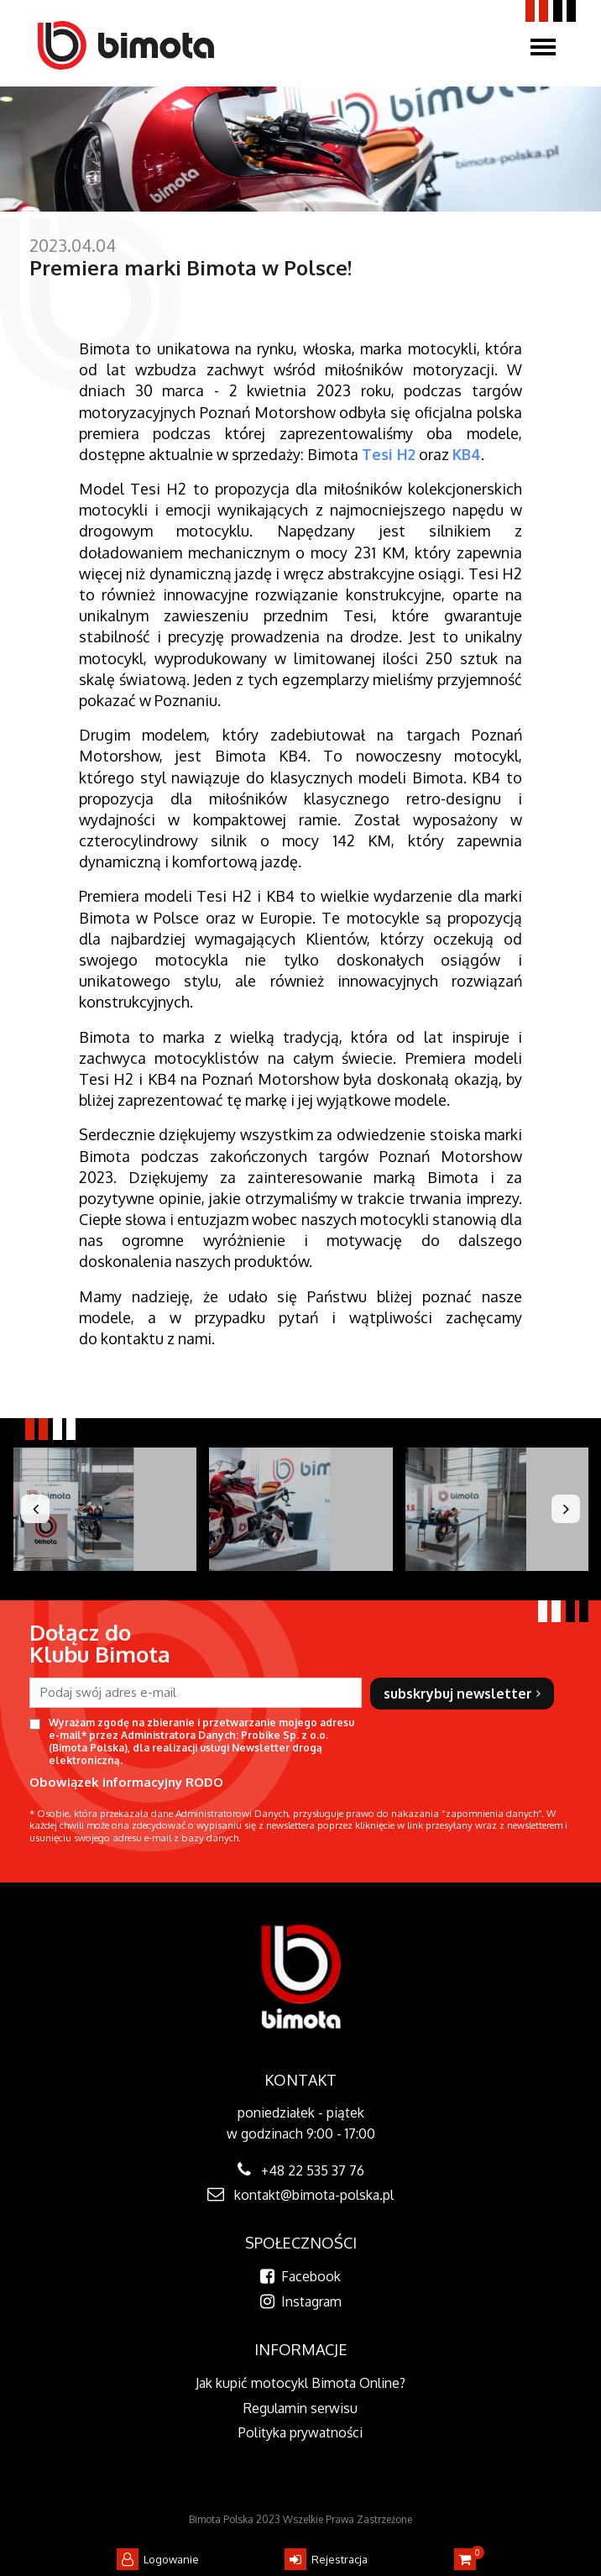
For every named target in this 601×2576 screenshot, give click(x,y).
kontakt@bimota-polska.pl (314, 2194)
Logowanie (158, 2559)
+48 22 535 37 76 (312, 2170)
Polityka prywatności (300, 2432)
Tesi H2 (388, 454)
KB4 (466, 454)
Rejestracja (326, 2559)
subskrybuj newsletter (462, 1693)
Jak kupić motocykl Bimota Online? (300, 2382)
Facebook (300, 2276)
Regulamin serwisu (300, 2408)
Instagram (301, 2301)
